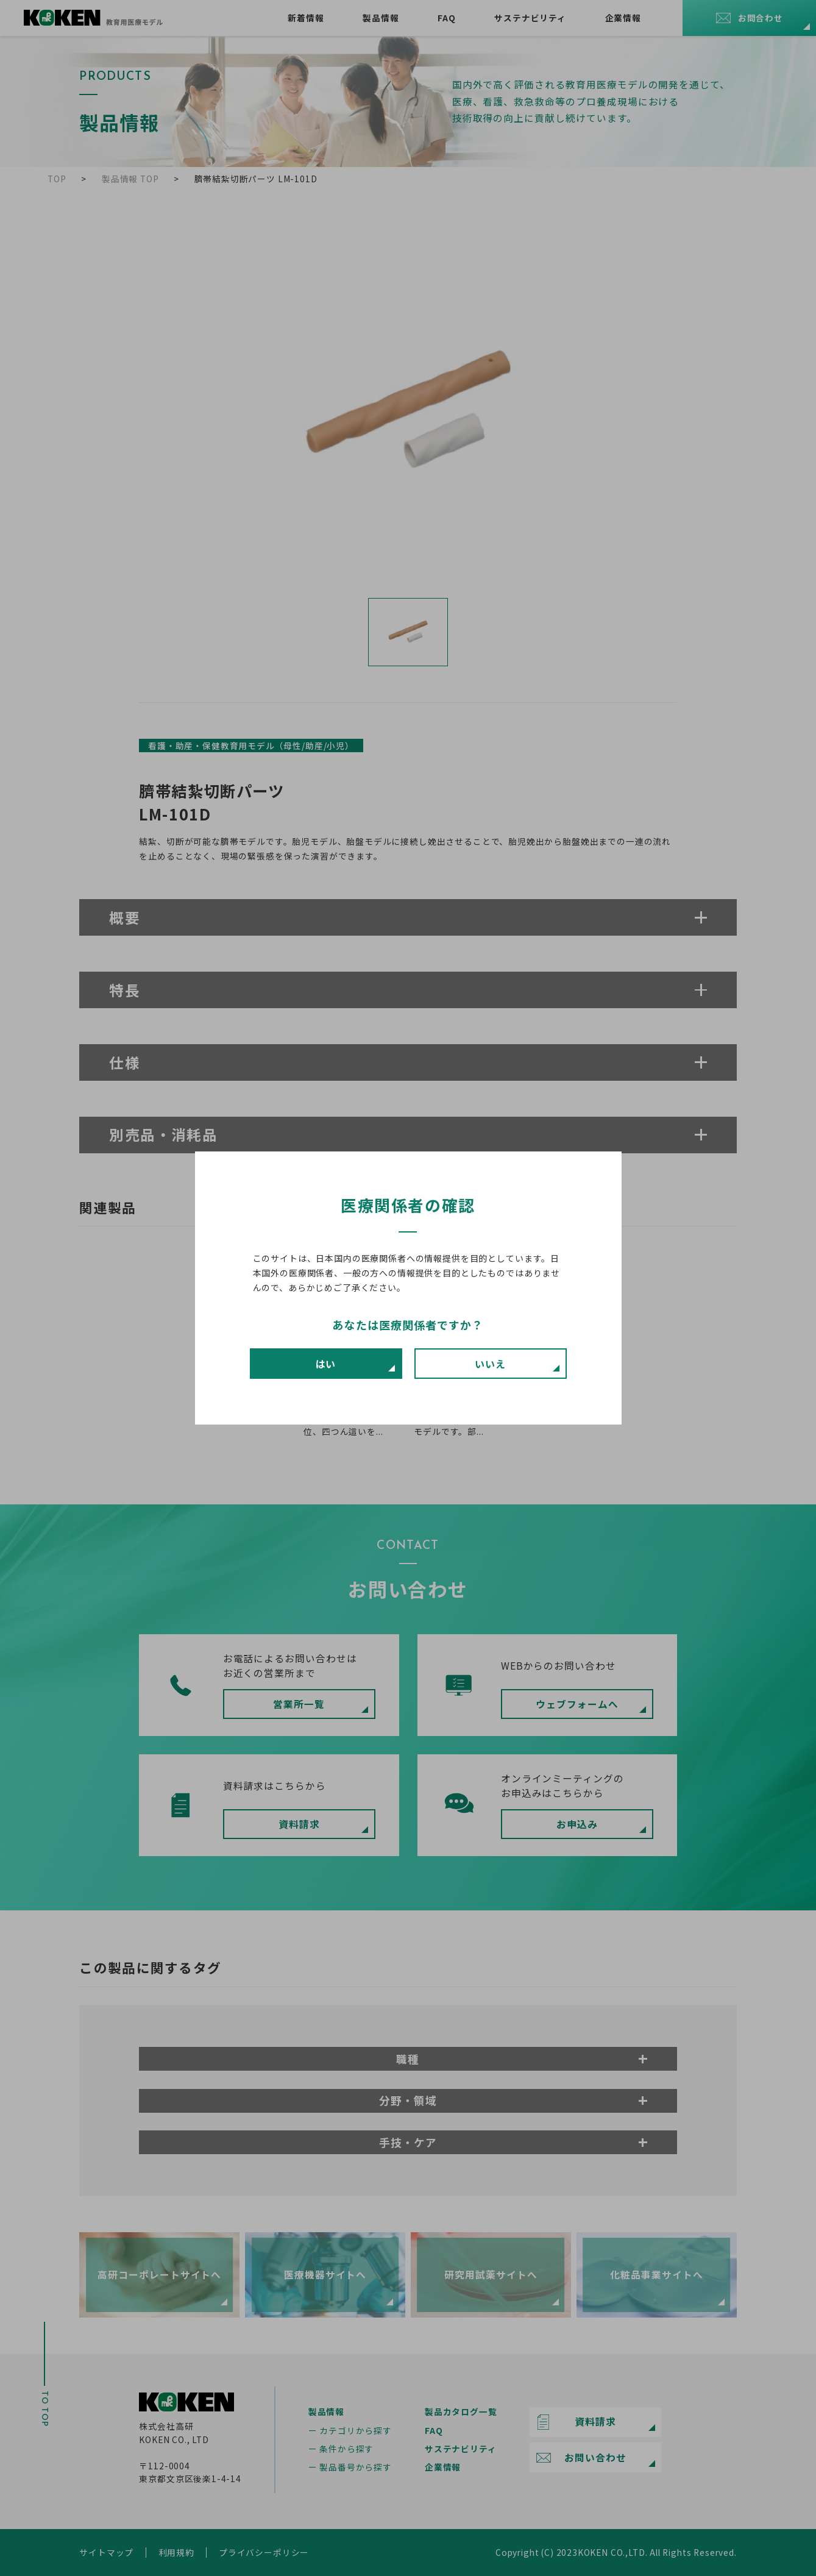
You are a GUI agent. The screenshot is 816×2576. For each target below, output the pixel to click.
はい (326, 1363)
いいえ (490, 1363)
